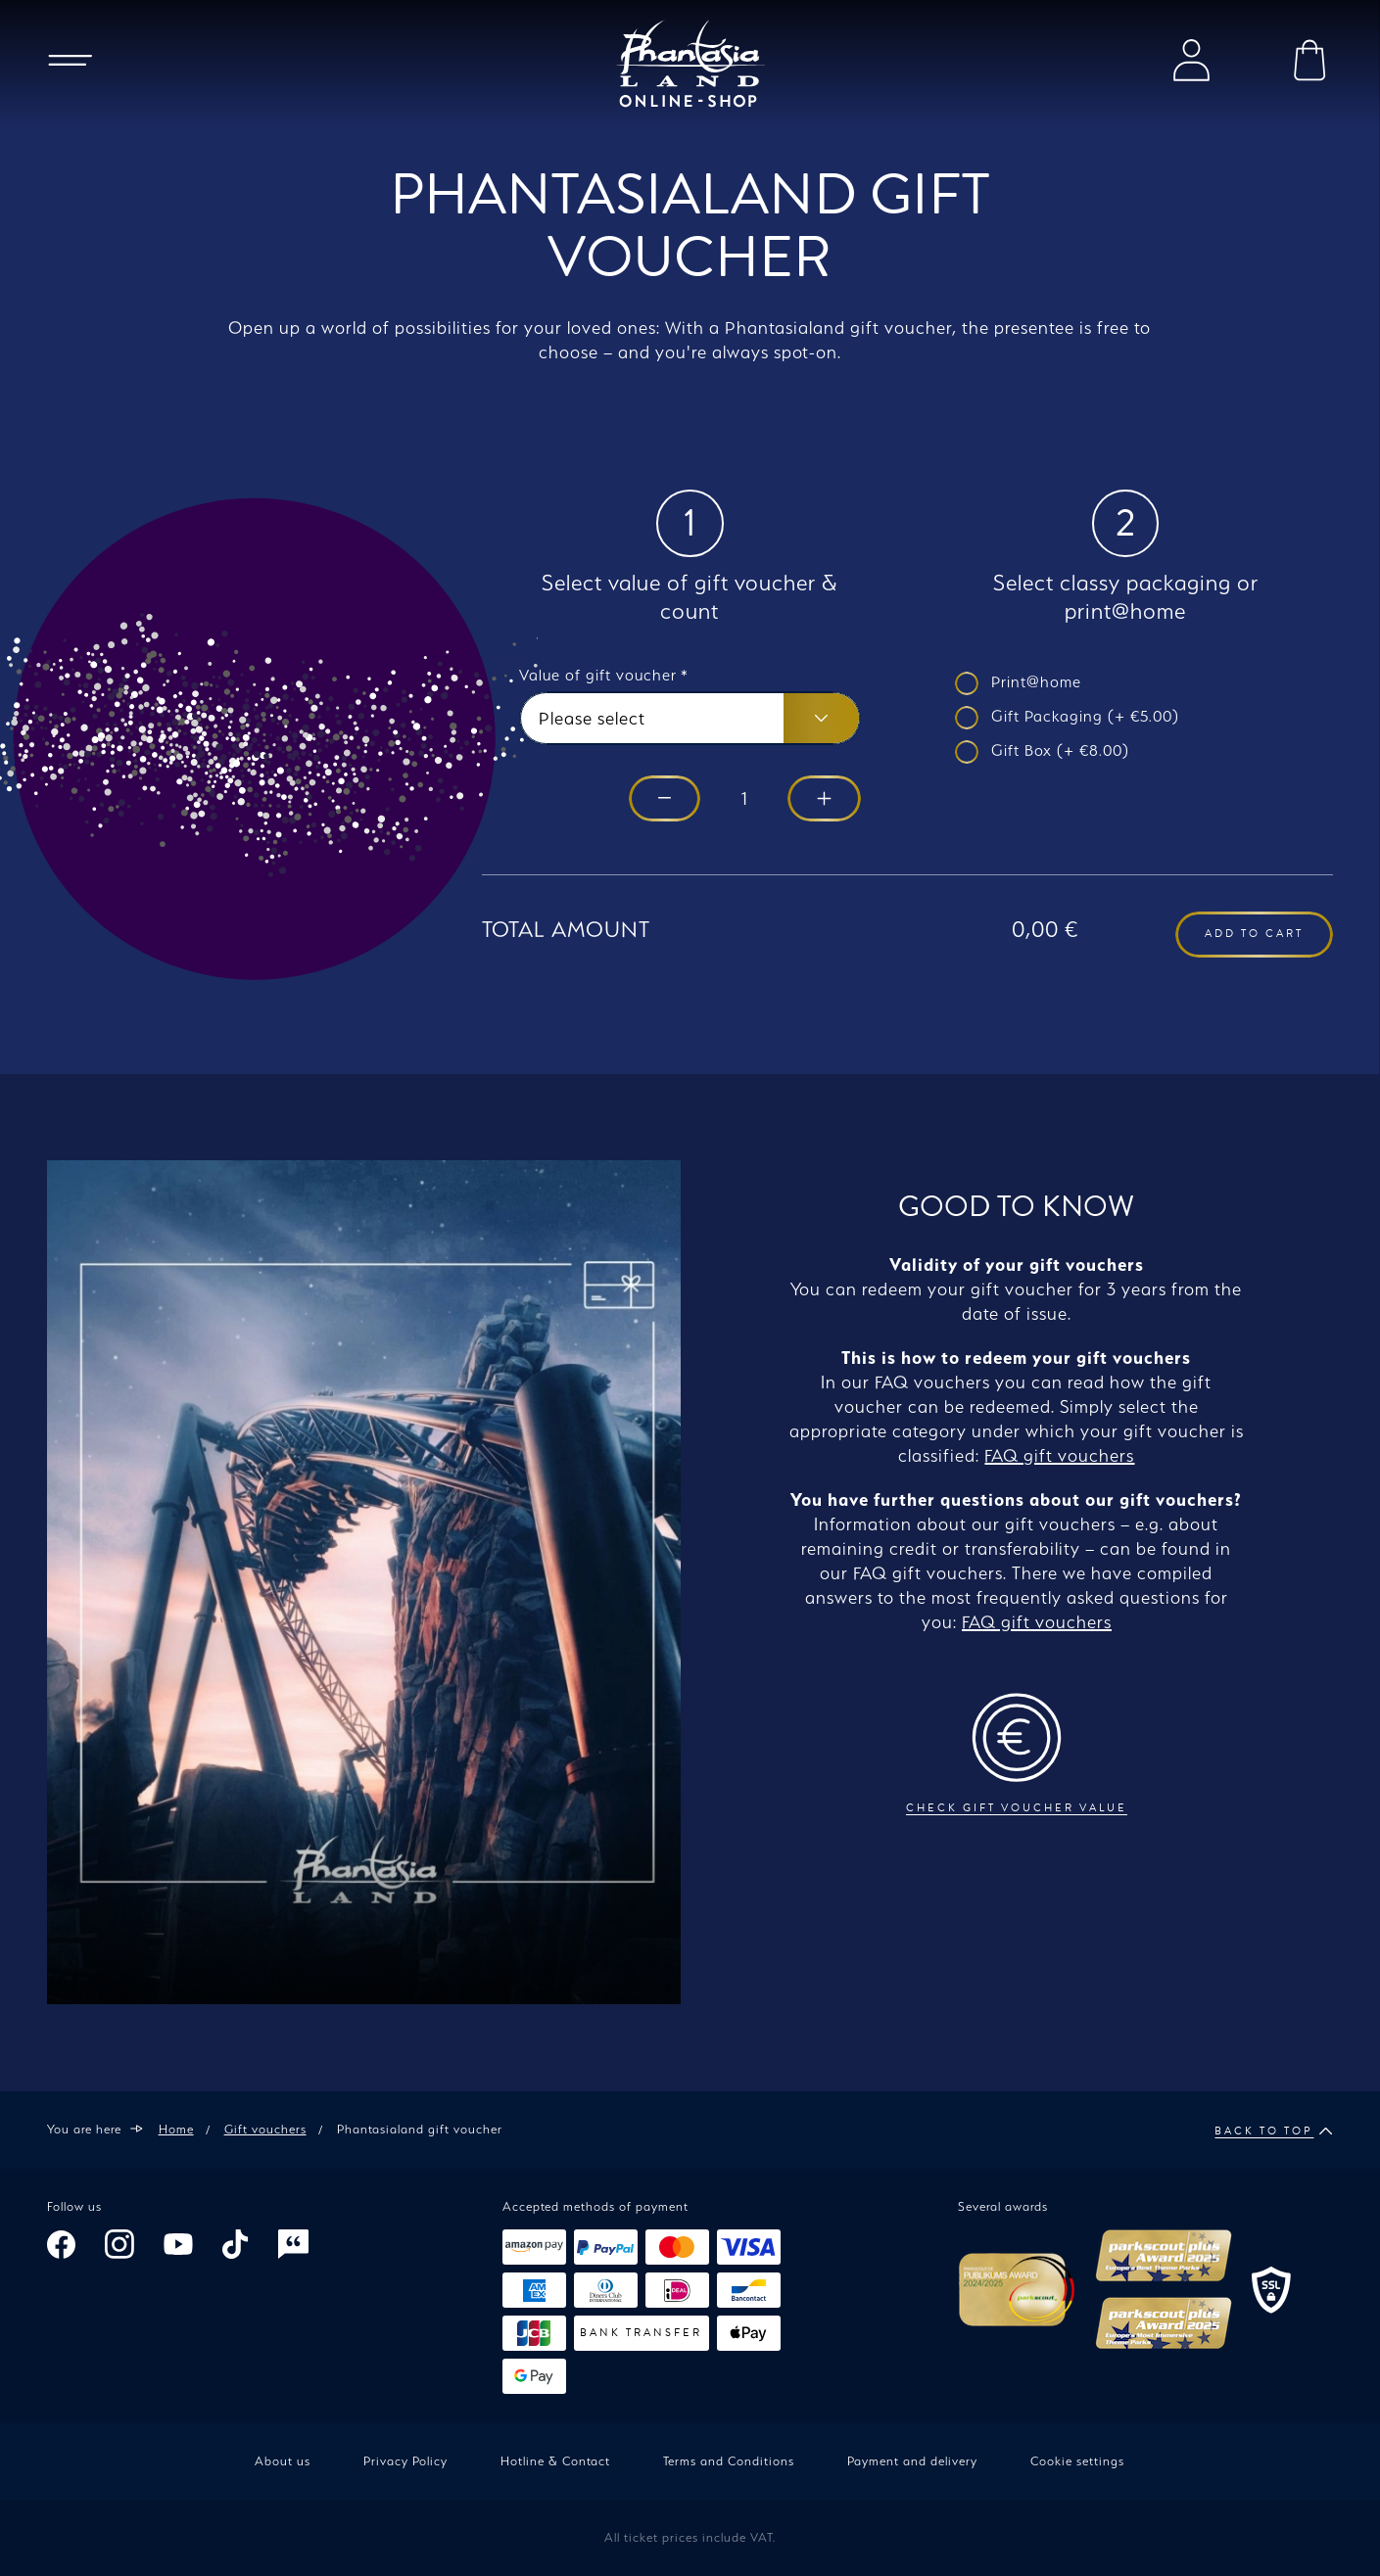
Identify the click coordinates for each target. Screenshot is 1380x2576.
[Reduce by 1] (664, 799)
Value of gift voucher (604, 675)
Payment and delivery (912, 2461)
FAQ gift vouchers (1059, 1455)
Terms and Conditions (728, 2461)
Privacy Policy (405, 2461)
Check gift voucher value (1016, 1753)
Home (176, 2129)
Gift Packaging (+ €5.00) (1085, 716)
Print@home (1036, 682)
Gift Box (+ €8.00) (1060, 750)
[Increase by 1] (824, 799)
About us (282, 2461)
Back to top (1273, 2131)
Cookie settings (1077, 2461)
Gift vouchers (265, 2129)
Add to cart (1254, 934)
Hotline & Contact (555, 2461)
